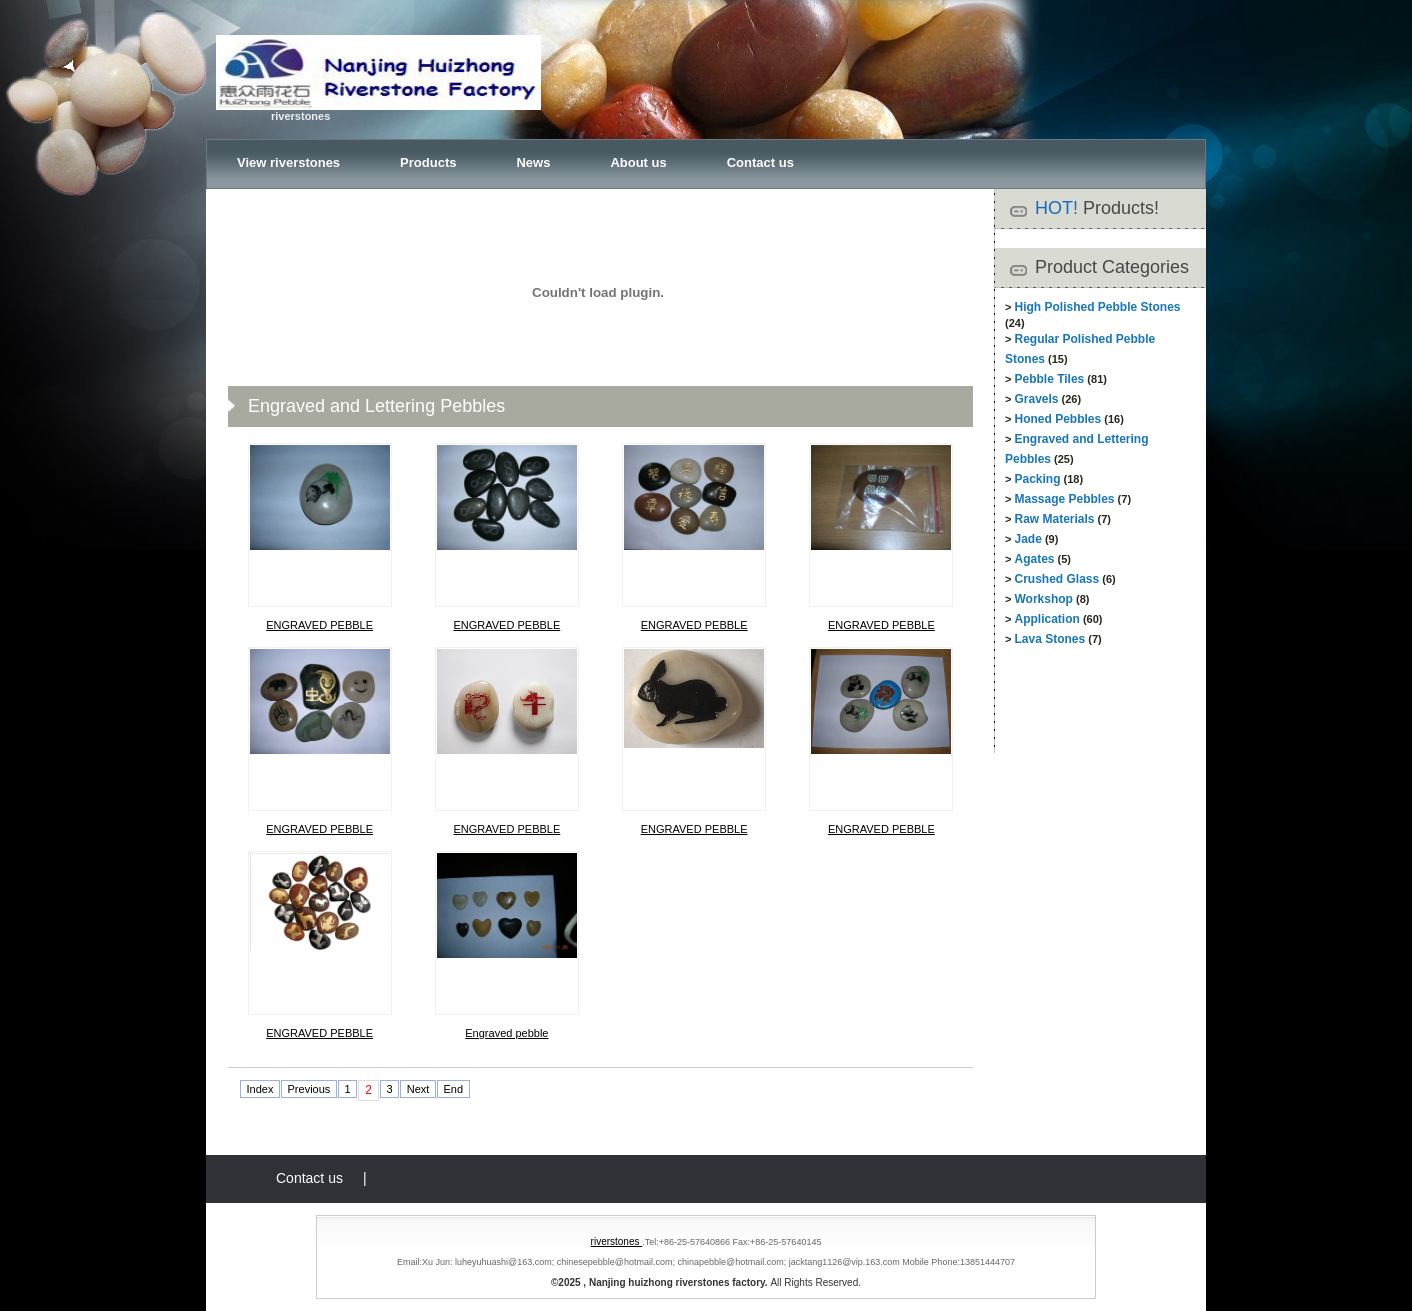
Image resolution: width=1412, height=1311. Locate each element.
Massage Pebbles (1064, 499)
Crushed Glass (1056, 579)
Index (260, 1089)
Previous (309, 1089)
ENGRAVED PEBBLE (319, 625)
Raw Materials (1054, 519)
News (533, 162)
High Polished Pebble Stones (1097, 307)
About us (638, 162)
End (453, 1089)
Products (428, 162)
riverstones (617, 1241)
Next (418, 1089)
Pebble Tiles (1049, 379)
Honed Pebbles (1057, 419)
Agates (1034, 559)
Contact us (760, 162)
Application (1046, 619)
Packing (1037, 479)
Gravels (1036, 399)
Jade (1027, 539)
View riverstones (288, 162)
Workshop (1043, 599)
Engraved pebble (506, 1033)
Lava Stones (1049, 639)
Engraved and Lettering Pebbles (376, 406)
